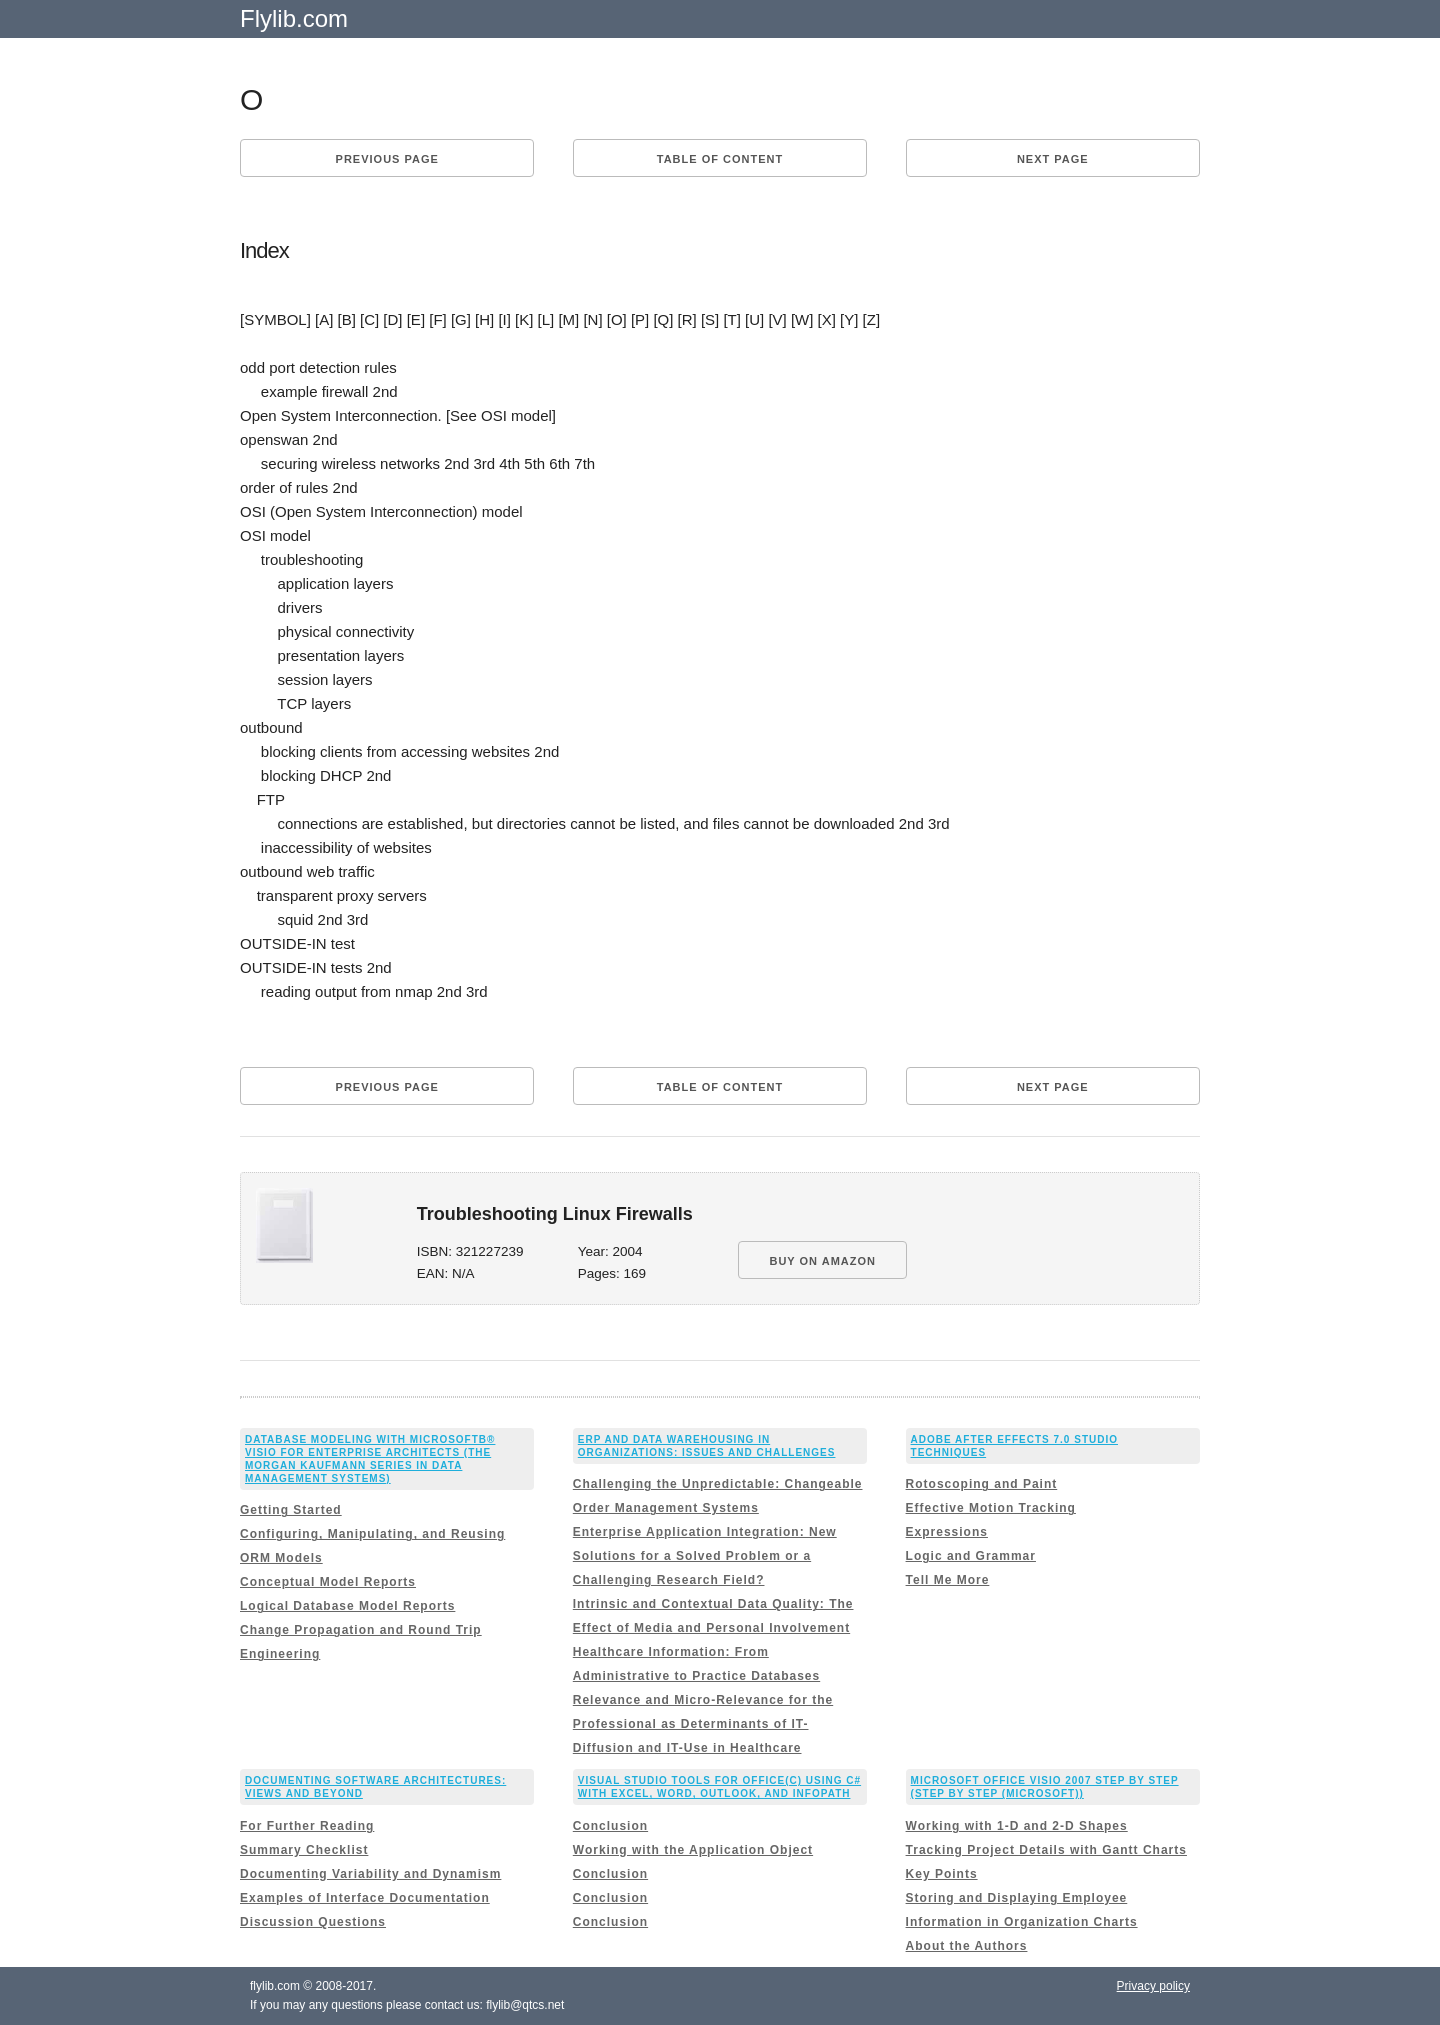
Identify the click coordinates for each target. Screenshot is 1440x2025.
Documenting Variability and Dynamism (370, 1874)
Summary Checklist (304, 1850)
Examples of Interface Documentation (365, 1898)
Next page (1053, 159)
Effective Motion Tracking (991, 1508)
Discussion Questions (313, 1922)
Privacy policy (1153, 1986)
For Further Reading (307, 1826)
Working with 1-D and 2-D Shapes (1017, 1826)
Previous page (387, 159)
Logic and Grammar (971, 1556)
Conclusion (610, 1826)
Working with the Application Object (693, 1850)
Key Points (942, 1874)
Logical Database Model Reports (347, 1606)
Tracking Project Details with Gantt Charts (1046, 1850)
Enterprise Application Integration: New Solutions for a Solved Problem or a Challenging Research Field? (705, 1556)
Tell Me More (948, 1580)
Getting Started (291, 1510)
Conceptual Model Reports (328, 1582)
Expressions (947, 1532)
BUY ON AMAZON (822, 1261)
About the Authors (967, 1946)
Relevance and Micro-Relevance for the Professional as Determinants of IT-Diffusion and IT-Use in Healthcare (703, 1724)
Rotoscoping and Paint (982, 1484)
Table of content (720, 159)
